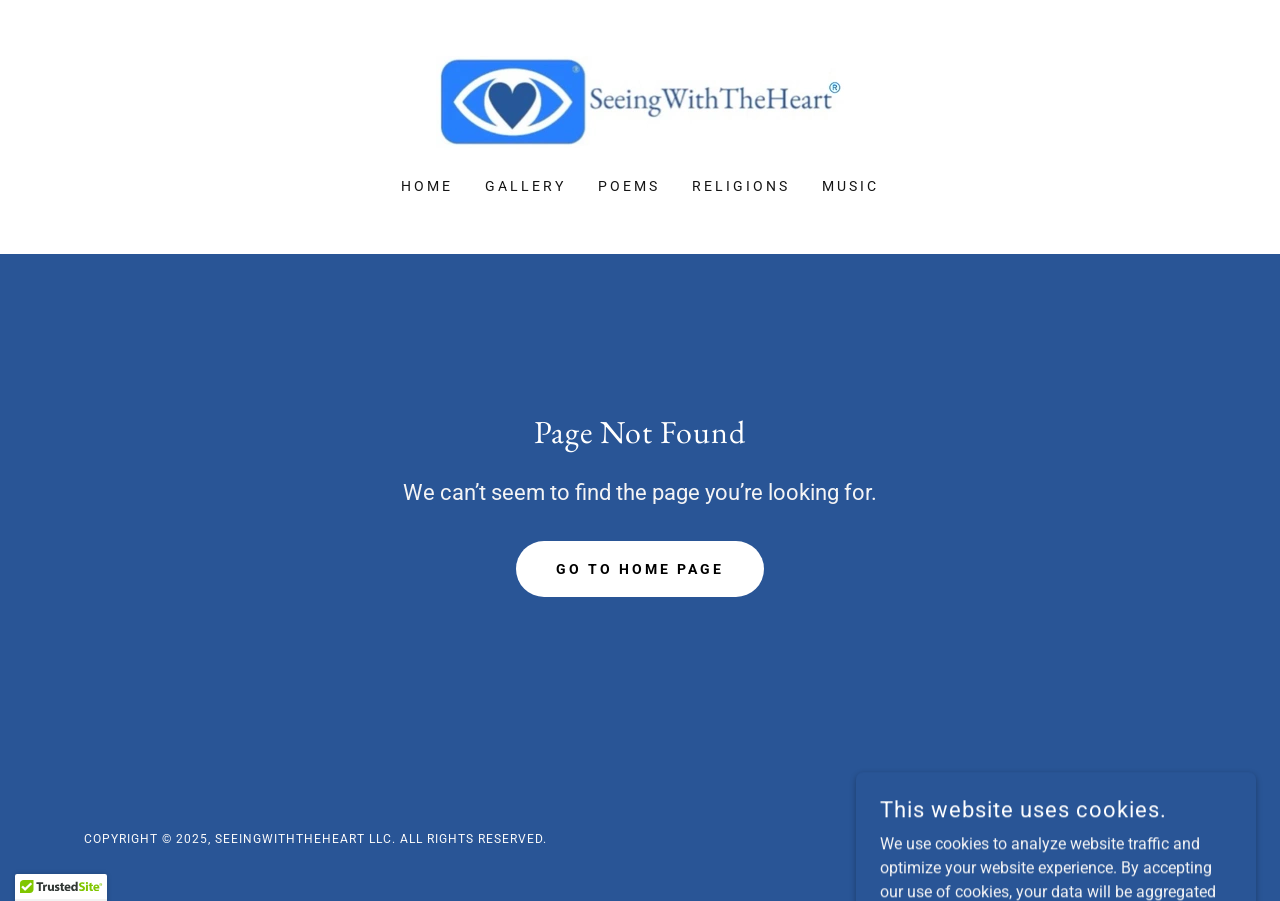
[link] (640, 101)
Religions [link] (741, 186)
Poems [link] (629, 186)
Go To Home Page (640, 569)
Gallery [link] (525, 186)
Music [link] (850, 186)
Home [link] (427, 186)
